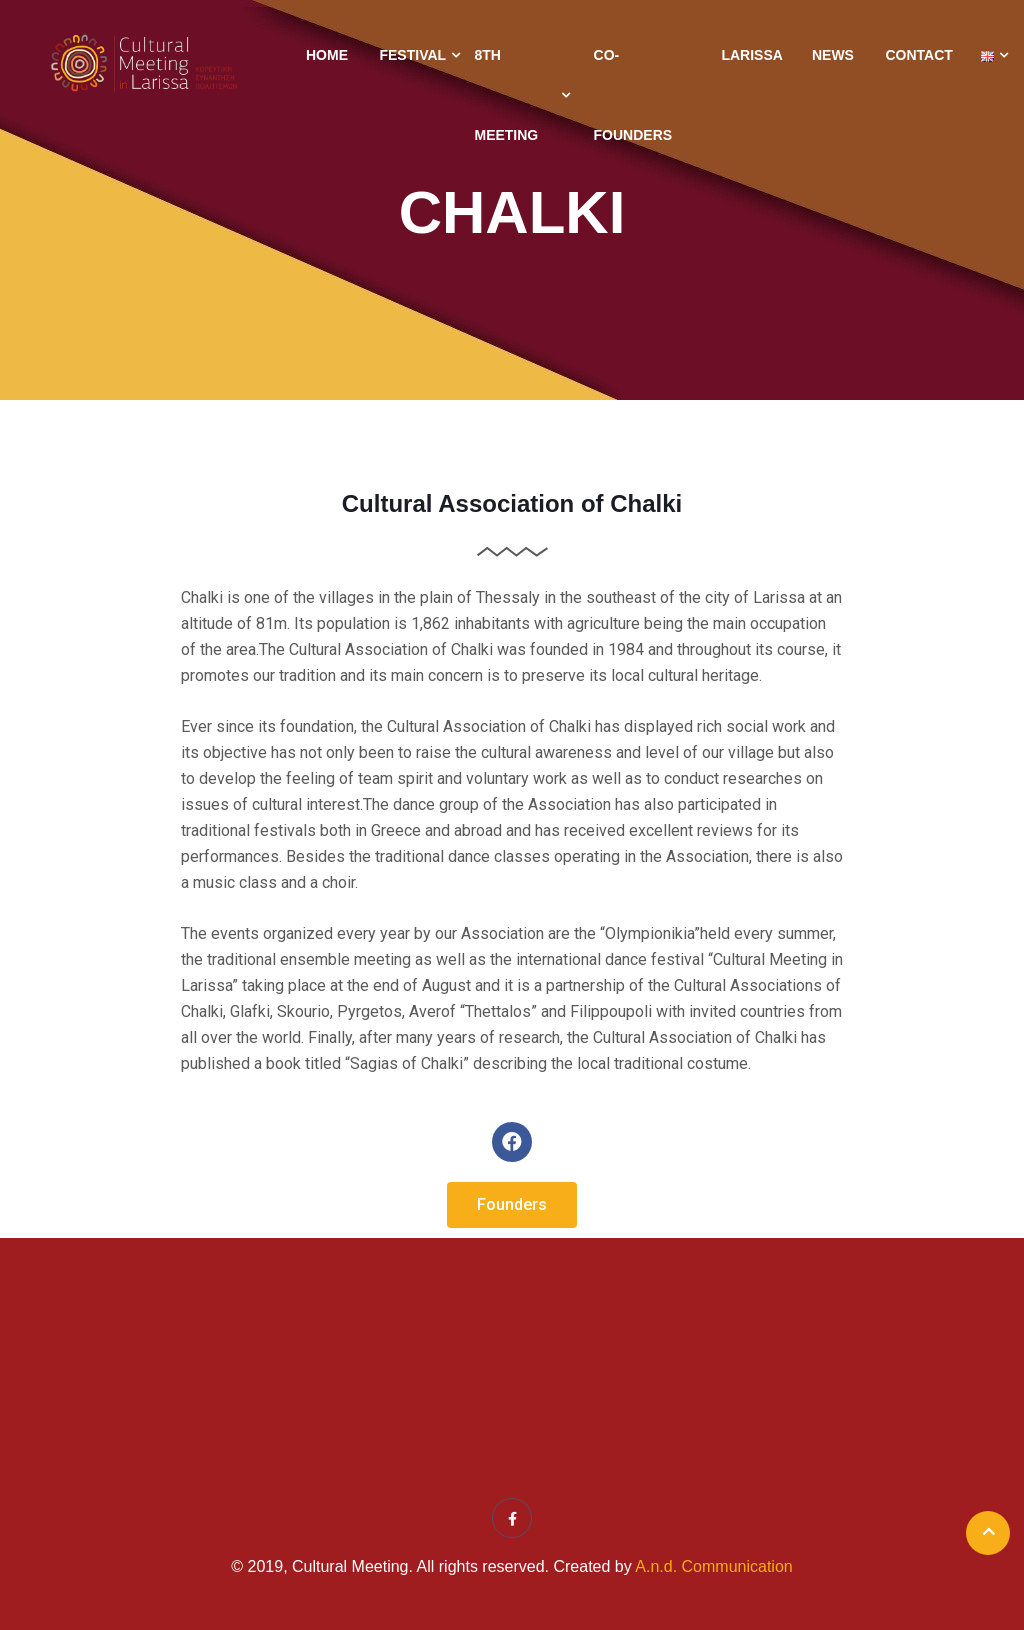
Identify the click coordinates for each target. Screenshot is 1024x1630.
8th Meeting (506, 95)
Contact (918, 55)
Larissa (751, 55)
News (833, 55)
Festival (412, 55)
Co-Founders (633, 95)
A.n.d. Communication (713, 1566)
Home (327, 55)
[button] (512, 1205)
